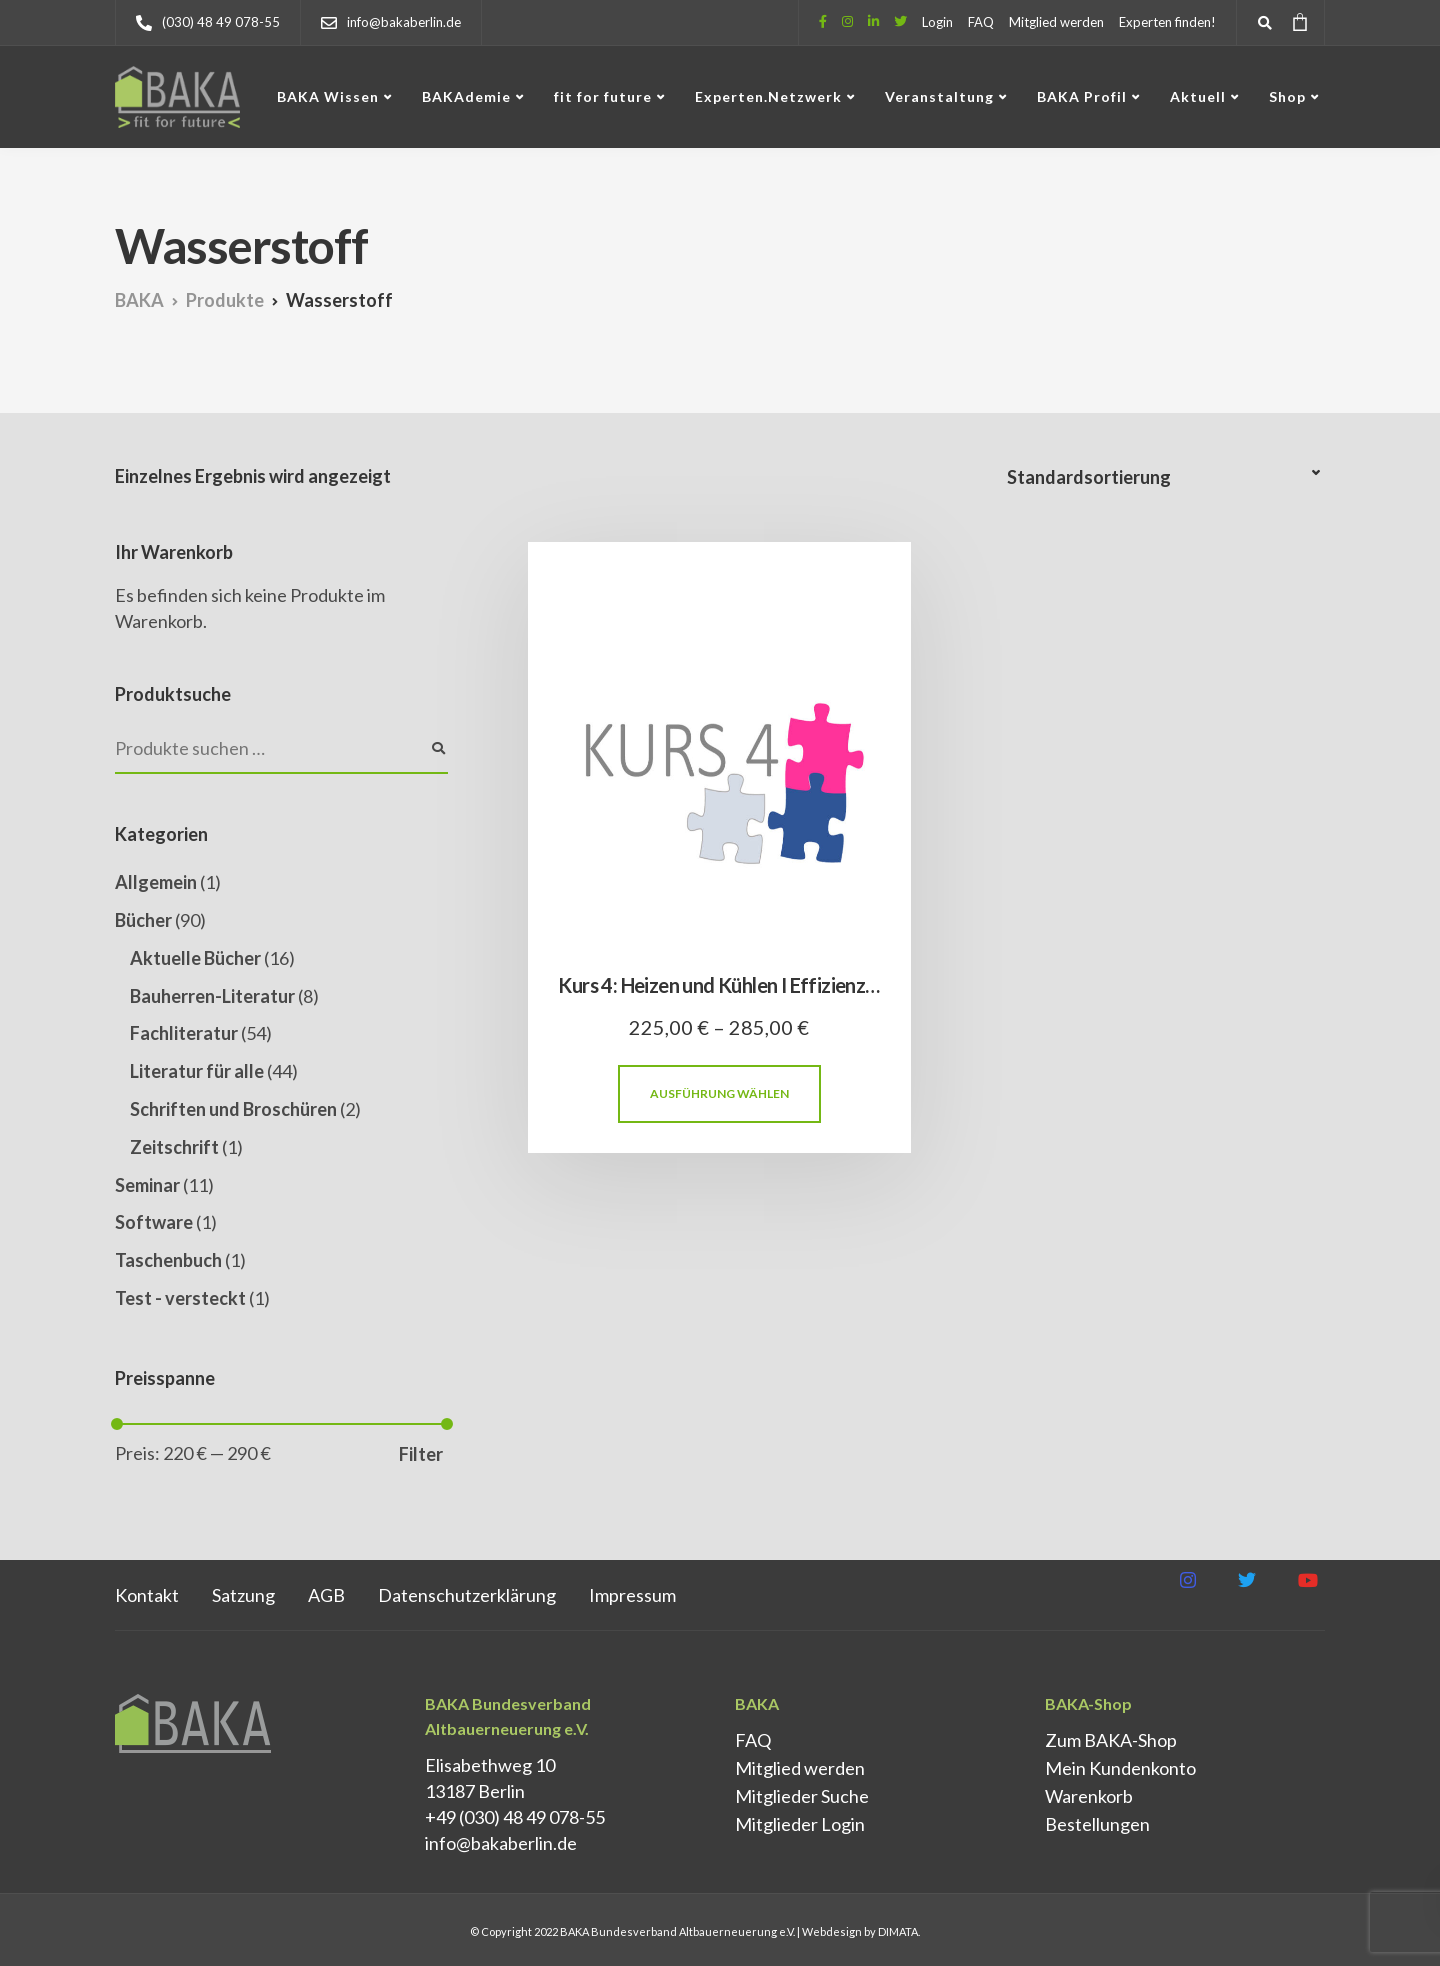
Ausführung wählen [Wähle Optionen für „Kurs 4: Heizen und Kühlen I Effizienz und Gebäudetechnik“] (719, 1093)
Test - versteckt (180, 1298)
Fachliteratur (184, 1033)
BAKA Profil (1082, 96)
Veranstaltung (939, 96)
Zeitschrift (174, 1147)
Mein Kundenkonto (1120, 1768)
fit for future (603, 96)
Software (154, 1222)
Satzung (243, 1595)
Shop (1287, 96)
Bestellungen (1097, 1824)
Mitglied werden (1056, 22)
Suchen (438, 749)
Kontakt (147, 1595)
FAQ (981, 22)
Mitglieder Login (800, 1824)
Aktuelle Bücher (195, 958)
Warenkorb (1089, 1796)
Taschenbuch (168, 1260)
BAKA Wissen (328, 96)
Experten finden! (1167, 22)
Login (937, 22)
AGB (326, 1595)
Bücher (143, 920)
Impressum (632, 1595)
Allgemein (156, 882)
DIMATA (898, 1931)
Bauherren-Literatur (212, 996)
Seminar (147, 1185)
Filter (421, 1454)
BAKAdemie (466, 96)
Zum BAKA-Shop (1111, 1740)
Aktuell (1198, 96)
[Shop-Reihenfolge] (1166, 477)
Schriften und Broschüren (233, 1109)
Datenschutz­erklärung (467, 1595)
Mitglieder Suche (802, 1796)
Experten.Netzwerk (768, 96)
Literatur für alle (197, 1071)
